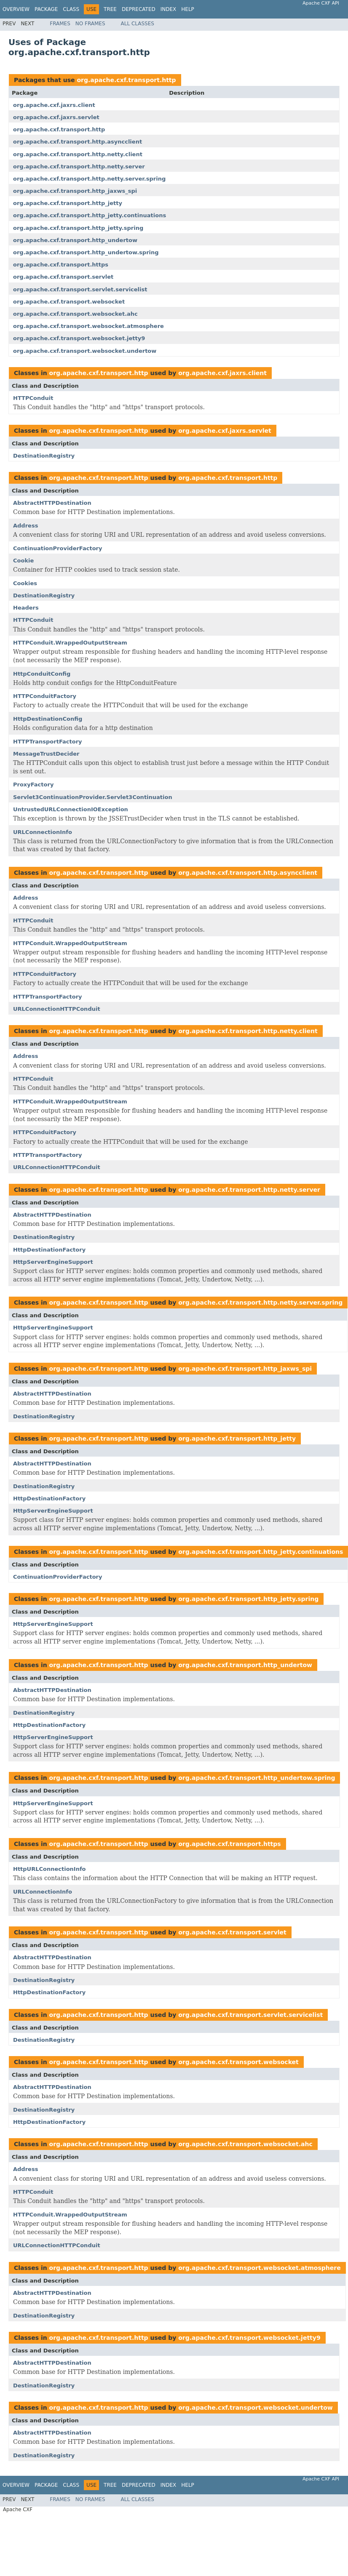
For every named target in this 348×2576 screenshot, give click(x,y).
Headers (26, 608)
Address (25, 525)
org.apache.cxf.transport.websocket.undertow (84, 351)
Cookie (23, 560)
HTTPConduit (33, 398)
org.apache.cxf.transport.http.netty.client (77, 154)
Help (187, 9)
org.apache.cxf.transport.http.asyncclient (77, 142)
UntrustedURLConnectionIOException (70, 809)
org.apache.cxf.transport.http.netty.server (79, 166)
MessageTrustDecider (46, 754)
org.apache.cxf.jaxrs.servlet (56, 117)
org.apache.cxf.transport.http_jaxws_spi (75, 191)
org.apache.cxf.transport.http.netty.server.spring (89, 179)
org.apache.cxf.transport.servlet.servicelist (80, 289)
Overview (16, 9)
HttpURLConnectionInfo (49, 1869)
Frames (60, 24)
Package (46, 9)
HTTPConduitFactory (44, 696)
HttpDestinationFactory (49, 1250)
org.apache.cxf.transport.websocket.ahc (75, 314)
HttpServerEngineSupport (53, 1262)
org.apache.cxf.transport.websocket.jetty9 (79, 338)
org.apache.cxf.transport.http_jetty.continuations (89, 215)
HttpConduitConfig (41, 674)
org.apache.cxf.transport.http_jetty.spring (78, 228)
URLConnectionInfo (42, 832)
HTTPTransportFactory (47, 741)
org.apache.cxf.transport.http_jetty (67, 203)
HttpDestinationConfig (47, 719)
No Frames (90, 24)
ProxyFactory (33, 784)
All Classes (137, 24)
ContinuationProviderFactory (57, 548)
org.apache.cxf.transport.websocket (69, 301)
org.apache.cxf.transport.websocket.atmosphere (88, 326)
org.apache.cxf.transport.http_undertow (75, 240)
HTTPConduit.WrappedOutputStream (70, 642)
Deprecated (138, 9)
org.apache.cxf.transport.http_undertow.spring (86, 252)
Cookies (25, 583)
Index (169, 9)
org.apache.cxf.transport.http (126, 80)
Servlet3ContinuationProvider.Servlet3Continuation (92, 797)
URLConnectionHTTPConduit (56, 1009)
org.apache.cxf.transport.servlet (63, 277)
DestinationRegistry (44, 456)
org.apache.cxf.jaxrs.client (54, 105)
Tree (110, 9)
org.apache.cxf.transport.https (60, 264)
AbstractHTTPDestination (52, 503)
